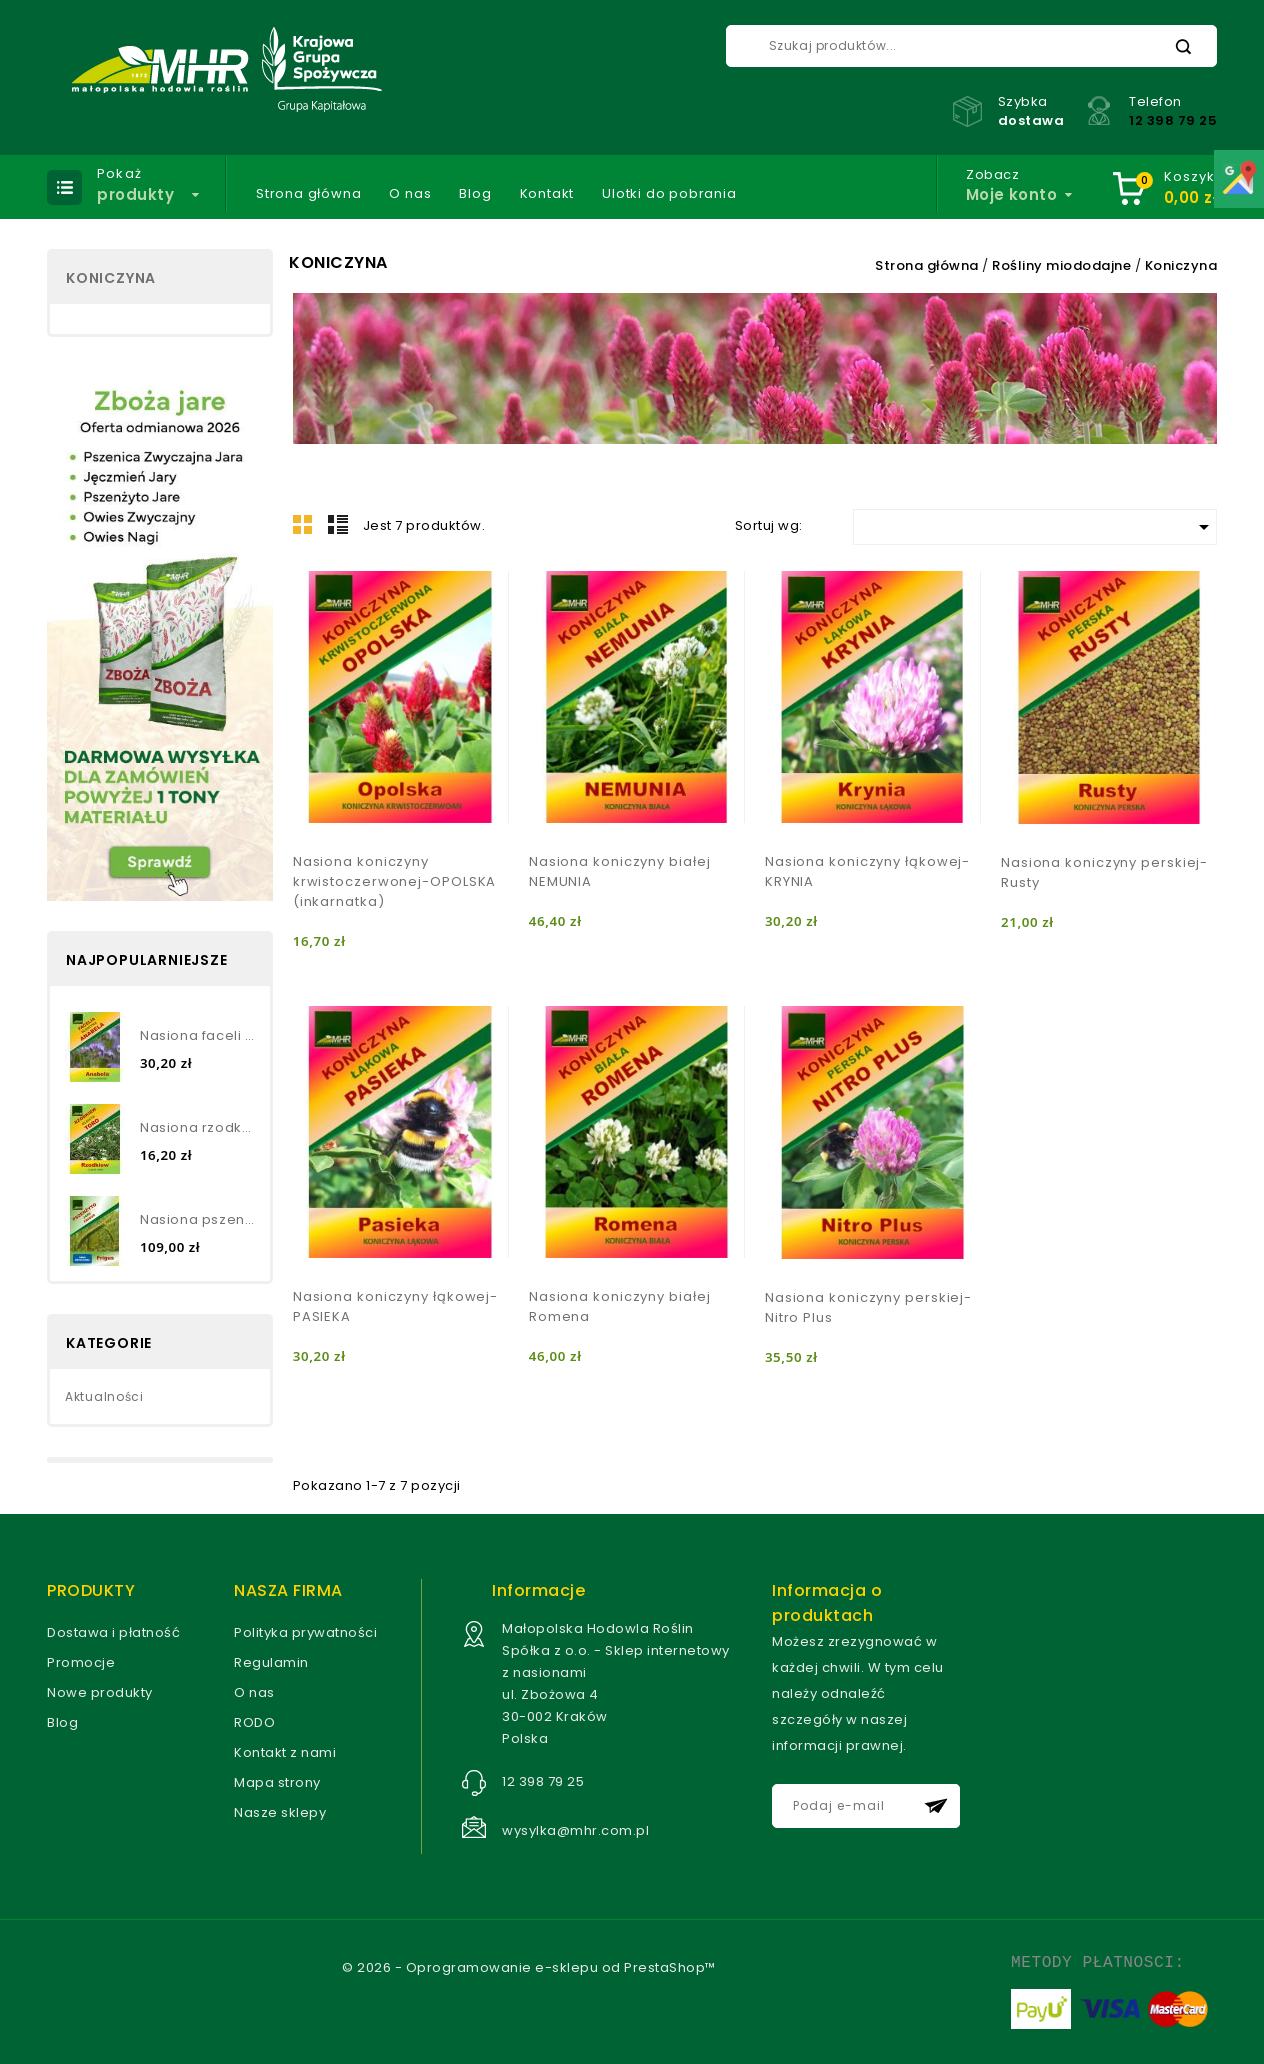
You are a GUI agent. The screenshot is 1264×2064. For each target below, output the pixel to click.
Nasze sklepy (280, 1812)
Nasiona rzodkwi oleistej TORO (197, 1127)
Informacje (538, 1590)
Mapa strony (277, 1782)
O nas (410, 194)
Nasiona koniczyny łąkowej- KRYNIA (867, 871)
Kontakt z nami (285, 1752)
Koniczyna (111, 278)
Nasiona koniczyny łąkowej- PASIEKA (395, 1306)
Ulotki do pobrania (669, 194)
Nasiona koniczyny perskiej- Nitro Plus (868, 1307)
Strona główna (308, 194)
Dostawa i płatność (113, 1632)
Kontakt (547, 194)
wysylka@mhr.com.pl (575, 1830)
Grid (303, 524)
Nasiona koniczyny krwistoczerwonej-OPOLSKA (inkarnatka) (395, 881)
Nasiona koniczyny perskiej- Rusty (1104, 872)
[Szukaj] (971, 46)
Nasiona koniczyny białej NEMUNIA (620, 871)
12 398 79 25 (1173, 120)
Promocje (81, 1662)
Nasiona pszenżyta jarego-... (197, 1219)
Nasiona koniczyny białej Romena (620, 1306)
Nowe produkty (100, 1692)
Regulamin (271, 1662)
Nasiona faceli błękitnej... (197, 1035)
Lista (338, 524)
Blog (475, 194)
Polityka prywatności (305, 1632)
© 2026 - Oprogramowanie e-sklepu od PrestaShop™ (529, 1967)
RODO (254, 1722)
